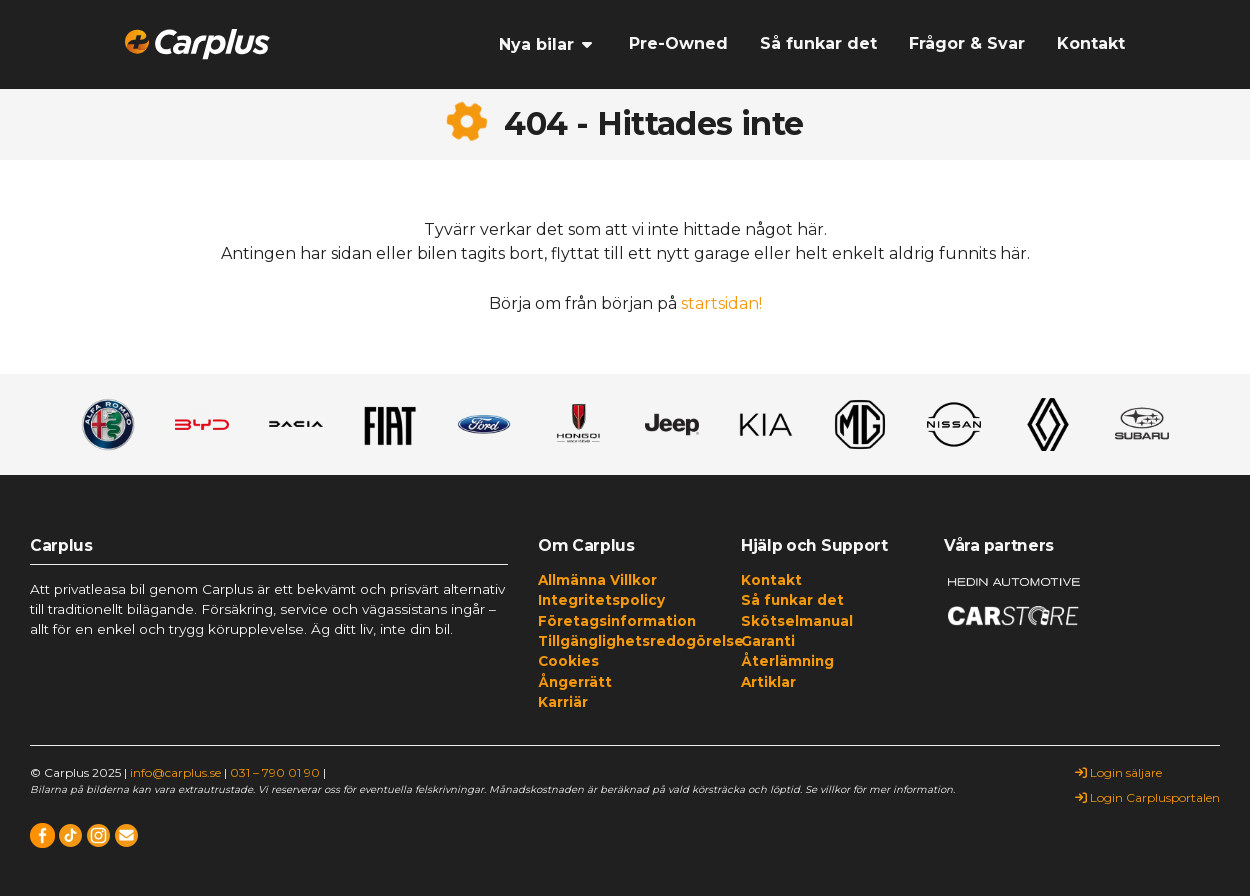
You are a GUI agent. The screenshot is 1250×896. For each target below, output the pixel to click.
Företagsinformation (617, 621)
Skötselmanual (797, 621)
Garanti (768, 641)
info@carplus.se (175, 772)
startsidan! (721, 303)
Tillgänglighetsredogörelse (624, 641)
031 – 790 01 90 (275, 772)
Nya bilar (536, 44)
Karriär (563, 702)
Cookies (568, 661)
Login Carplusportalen (1147, 797)
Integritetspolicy (601, 600)
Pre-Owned (678, 43)
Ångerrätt (575, 682)
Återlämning (787, 661)
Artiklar (768, 682)
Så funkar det (818, 43)
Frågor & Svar (967, 43)
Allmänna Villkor (597, 580)
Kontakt (1091, 43)
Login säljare (1118, 772)
